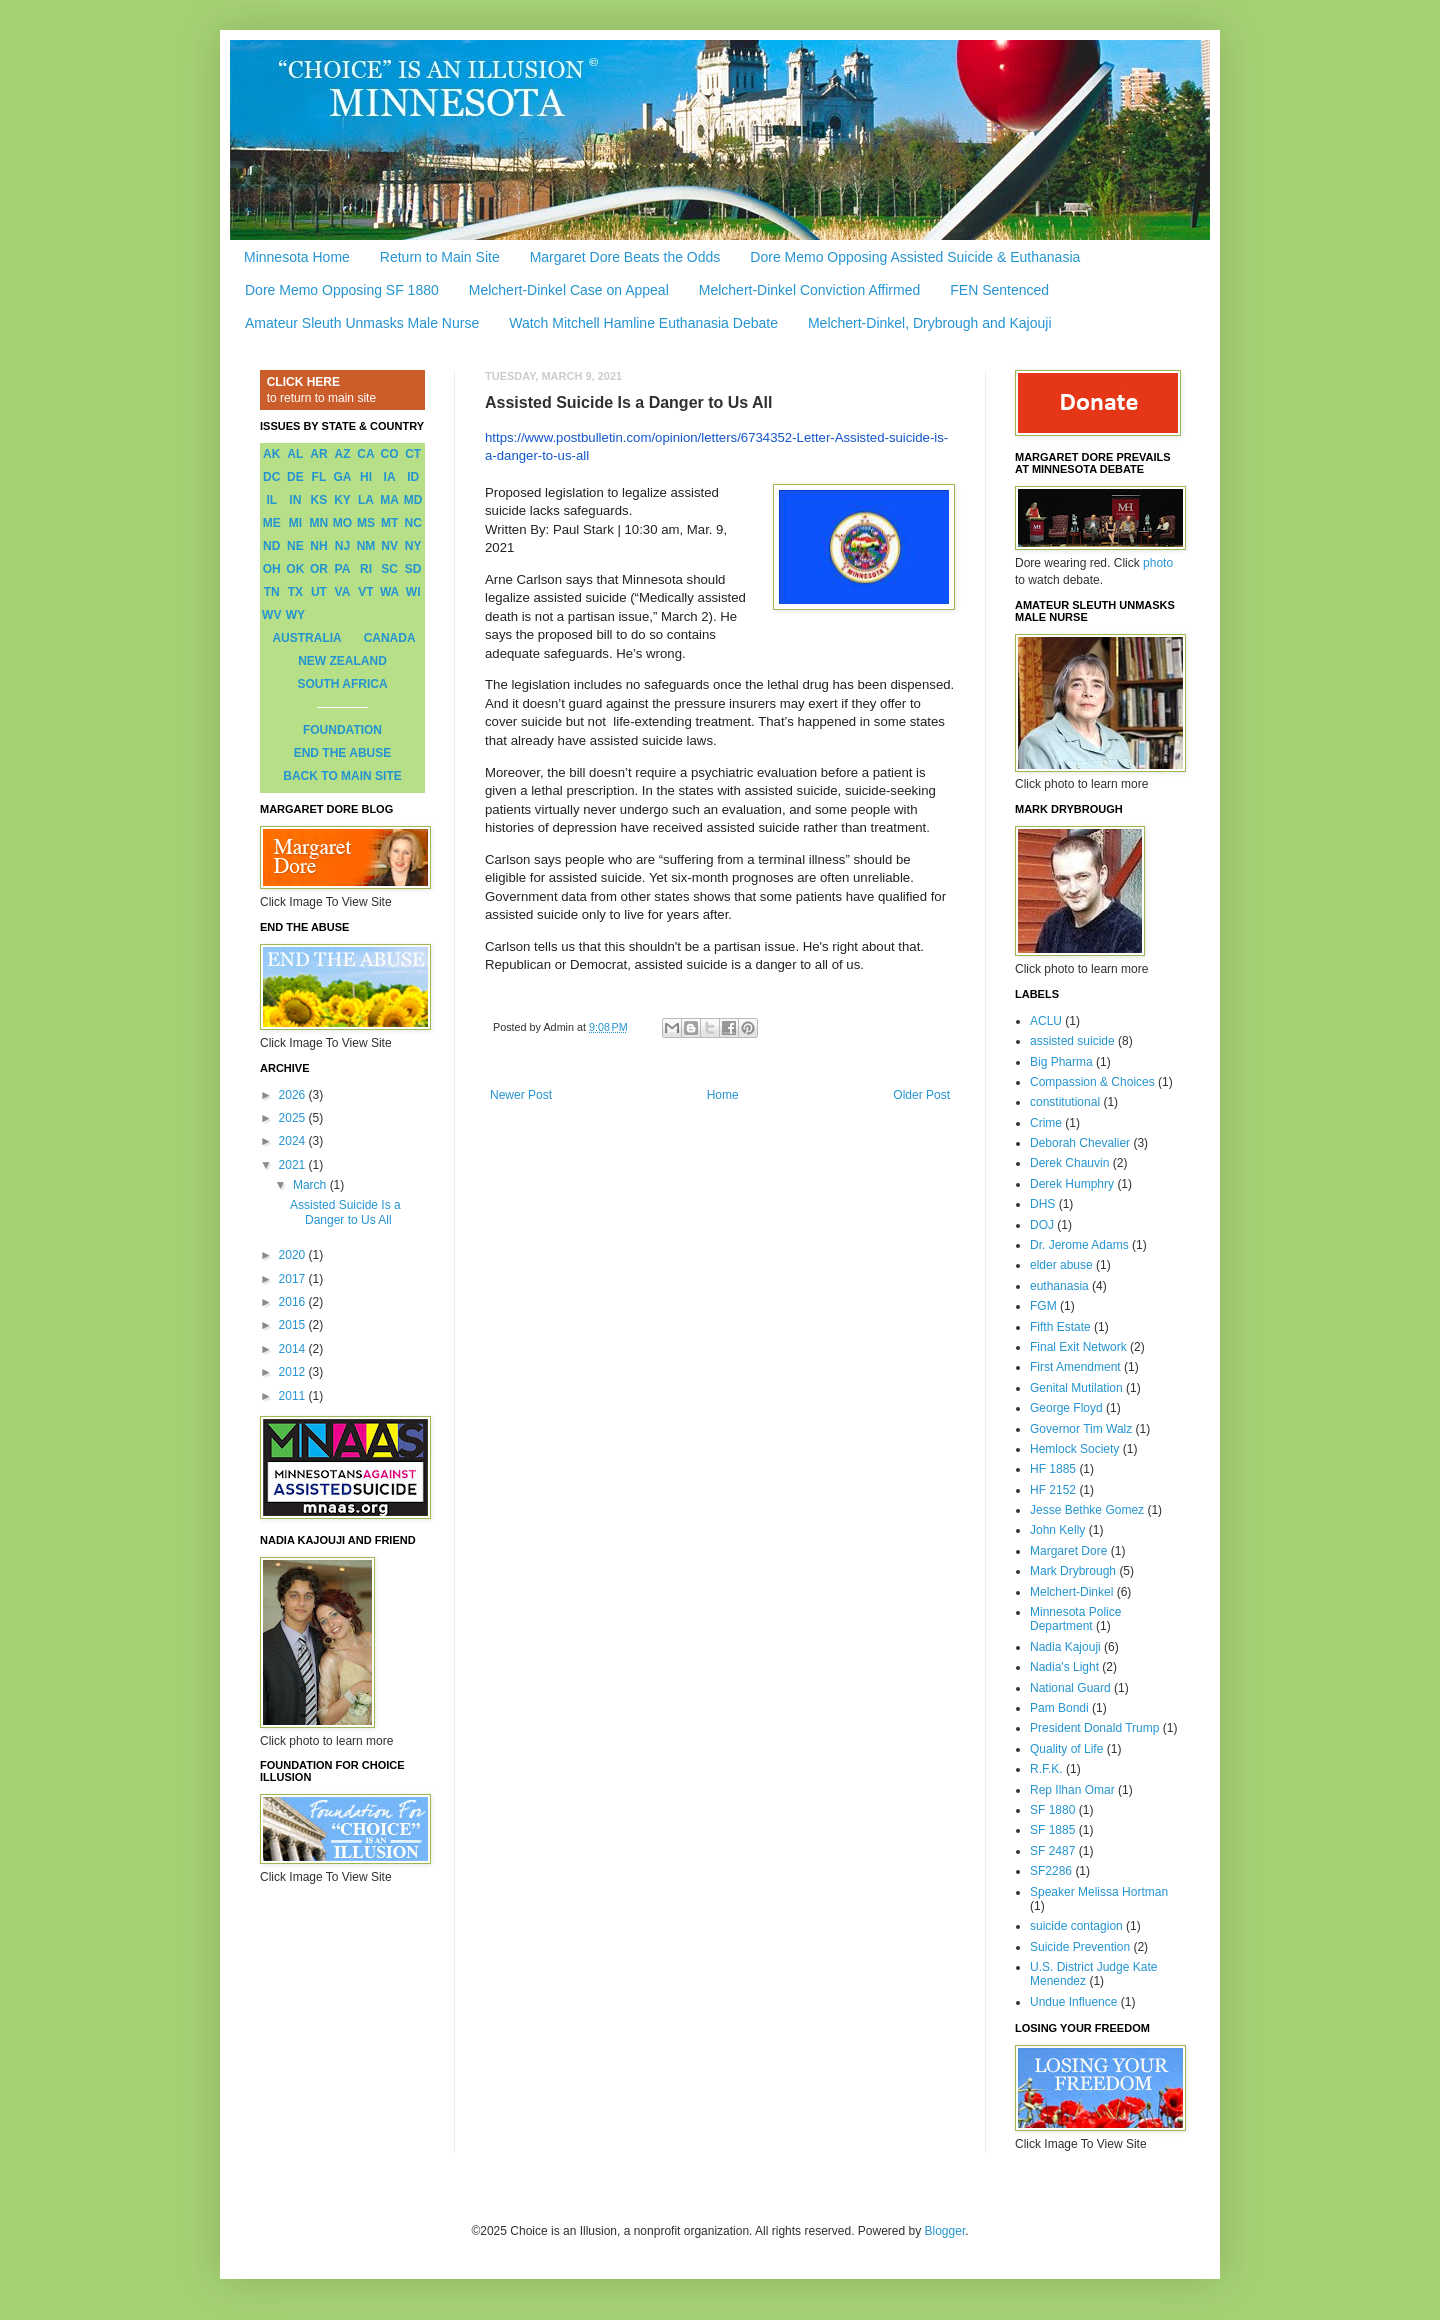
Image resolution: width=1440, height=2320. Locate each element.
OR (319, 569)
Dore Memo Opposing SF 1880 (342, 290)
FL (319, 477)
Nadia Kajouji (1065, 1647)
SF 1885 (1052, 1830)
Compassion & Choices (1092, 1082)
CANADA (390, 638)
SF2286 (1051, 1871)
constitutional (1065, 1102)
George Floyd (1066, 1408)
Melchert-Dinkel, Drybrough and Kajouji (930, 323)
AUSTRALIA (306, 638)
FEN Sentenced (999, 290)
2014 (294, 1349)
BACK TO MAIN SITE (342, 776)
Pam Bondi (1059, 1708)
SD (413, 569)
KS (319, 500)
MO (342, 523)
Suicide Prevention (1080, 1947)
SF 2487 (1052, 1851)
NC (413, 523)
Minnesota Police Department (1075, 1619)
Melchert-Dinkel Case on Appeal (569, 290)
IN (295, 500)
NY (413, 546)
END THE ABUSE (343, 753)
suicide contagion (1076, 1926)
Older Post (921, 1095)
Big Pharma (1061, 1062)
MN (319, 523)
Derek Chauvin (1069, 1163)
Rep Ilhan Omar (1072, 1790)
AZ (342, 454)
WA (389, 592)
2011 (294, 1396)
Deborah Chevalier (1080, 1143)
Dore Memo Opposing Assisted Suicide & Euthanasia (915, 257)
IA (390, 477)
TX (295, 592)
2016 (294, 1302)
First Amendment (1075, 1367)
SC (389, 569)
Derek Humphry (1072, 1184)
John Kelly (1057, 1530)
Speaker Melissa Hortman (1099, 1892)
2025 (294, 1118)
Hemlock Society (1074, 1449)
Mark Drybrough (1073, 1571)
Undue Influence (1073, 2002)
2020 (294, 1255)
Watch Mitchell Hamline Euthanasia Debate (643, 323)
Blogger (945, 2231)
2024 (294, 1141)
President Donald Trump (1094, 1728)
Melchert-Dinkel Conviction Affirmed (810, 290)
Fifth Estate (1060, 1327)
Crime (1046, 1123)
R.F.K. (1046, 1769)
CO (390, 454)
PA (343, 569)
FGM (1043, 1306)
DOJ (1042, 1225)
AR (318, 454)
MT (389, 523)
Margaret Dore (1068, 1551)
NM (366, 546)
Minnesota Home (297, 257)
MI (295, 523)
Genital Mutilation (1076, 1388)
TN (272, 592)
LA (366, 500)
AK (271, 454)
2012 (294, 1372)
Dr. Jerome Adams (1079, 1245)
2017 (294, 1279)
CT (413, 454)
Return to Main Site (440, 257)
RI (366, 569)
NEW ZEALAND (342, 661)
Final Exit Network (1078, 1347)
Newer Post (521, 1095)
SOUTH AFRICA (342, 684)
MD (413, 500)
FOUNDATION (342, 730)
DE (295, 477)
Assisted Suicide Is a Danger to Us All (345, 1212)
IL (271, 500)
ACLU (1046, 1021)
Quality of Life (1066, 1749)
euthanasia (1059, 1286)
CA (365, 454)
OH (272, 569)
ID (413, 477)
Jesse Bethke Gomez (1087, 1510)
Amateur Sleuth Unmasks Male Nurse (362, 323)
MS (366, 523)
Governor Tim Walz (1081, 1429)
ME (272, 523)
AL (295, 454)
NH (318, 546)
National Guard (1070, 1688)
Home (723, 1095)
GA (342, 477)
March (311, 1185)
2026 (294, 1095)
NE (295, 546)
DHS (1042, 1204)
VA (343, 592)
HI (366, 477)
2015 (294, 1325)
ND (271, 546)
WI (413, 592)
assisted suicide (1072, 1041)
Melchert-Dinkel (1071, 1592)
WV (271, 615)
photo (1158, 563)
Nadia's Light (1064, 1667)
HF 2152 (1053, 1490)
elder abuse (1061, 1265)
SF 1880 (1052, 1810)
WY (295, 615)
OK (295, 569)
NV (389, 546)
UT (319, 592)
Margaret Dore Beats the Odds (625, 257)
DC (271, 477)
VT (365, 592)
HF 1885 (1053, 1469)
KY (342, 500)
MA (389, 500)
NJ (342, 546)
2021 (294, 1165)
